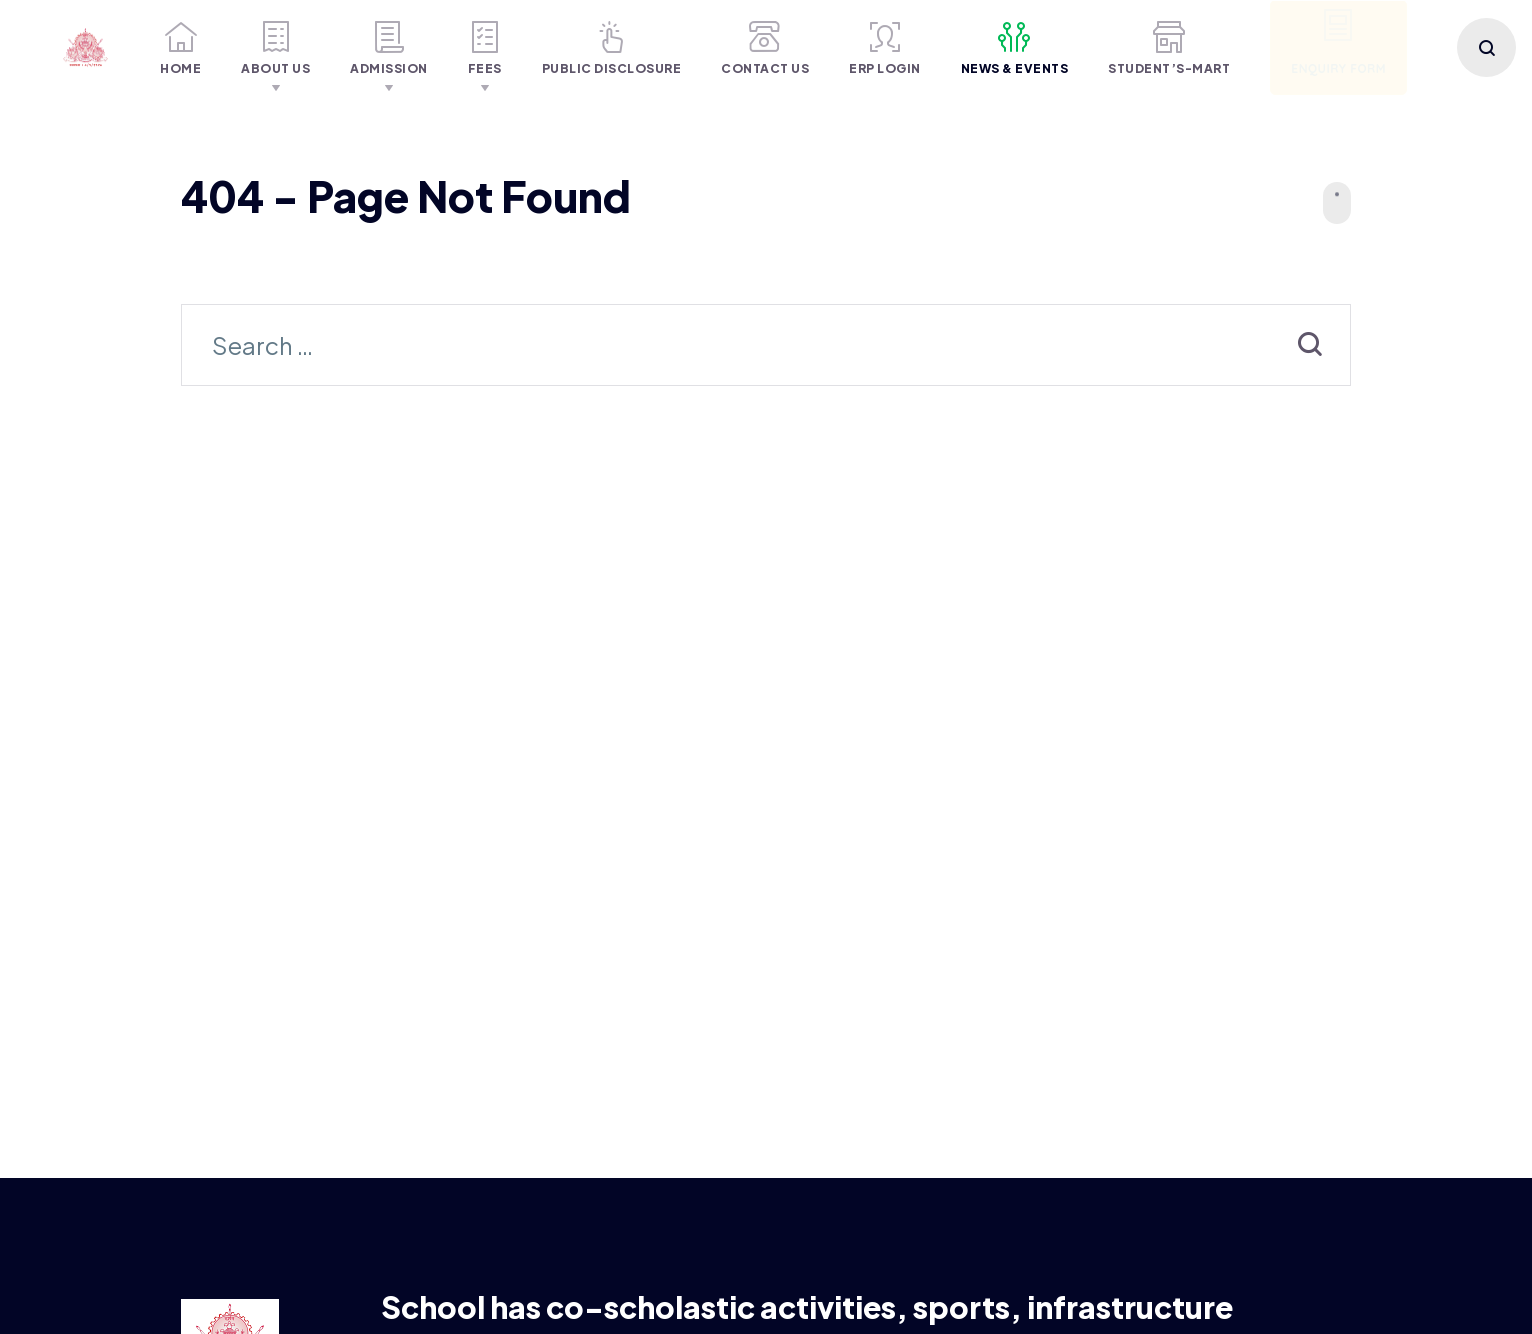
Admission (389, 48)
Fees (485, 48)
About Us (275, 48)
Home (180, 48)
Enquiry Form (1338, 42)
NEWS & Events (1015, 48)
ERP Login (885, 48)
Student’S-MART (1169, 48)
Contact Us (765, 48)
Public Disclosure (612, 48)
